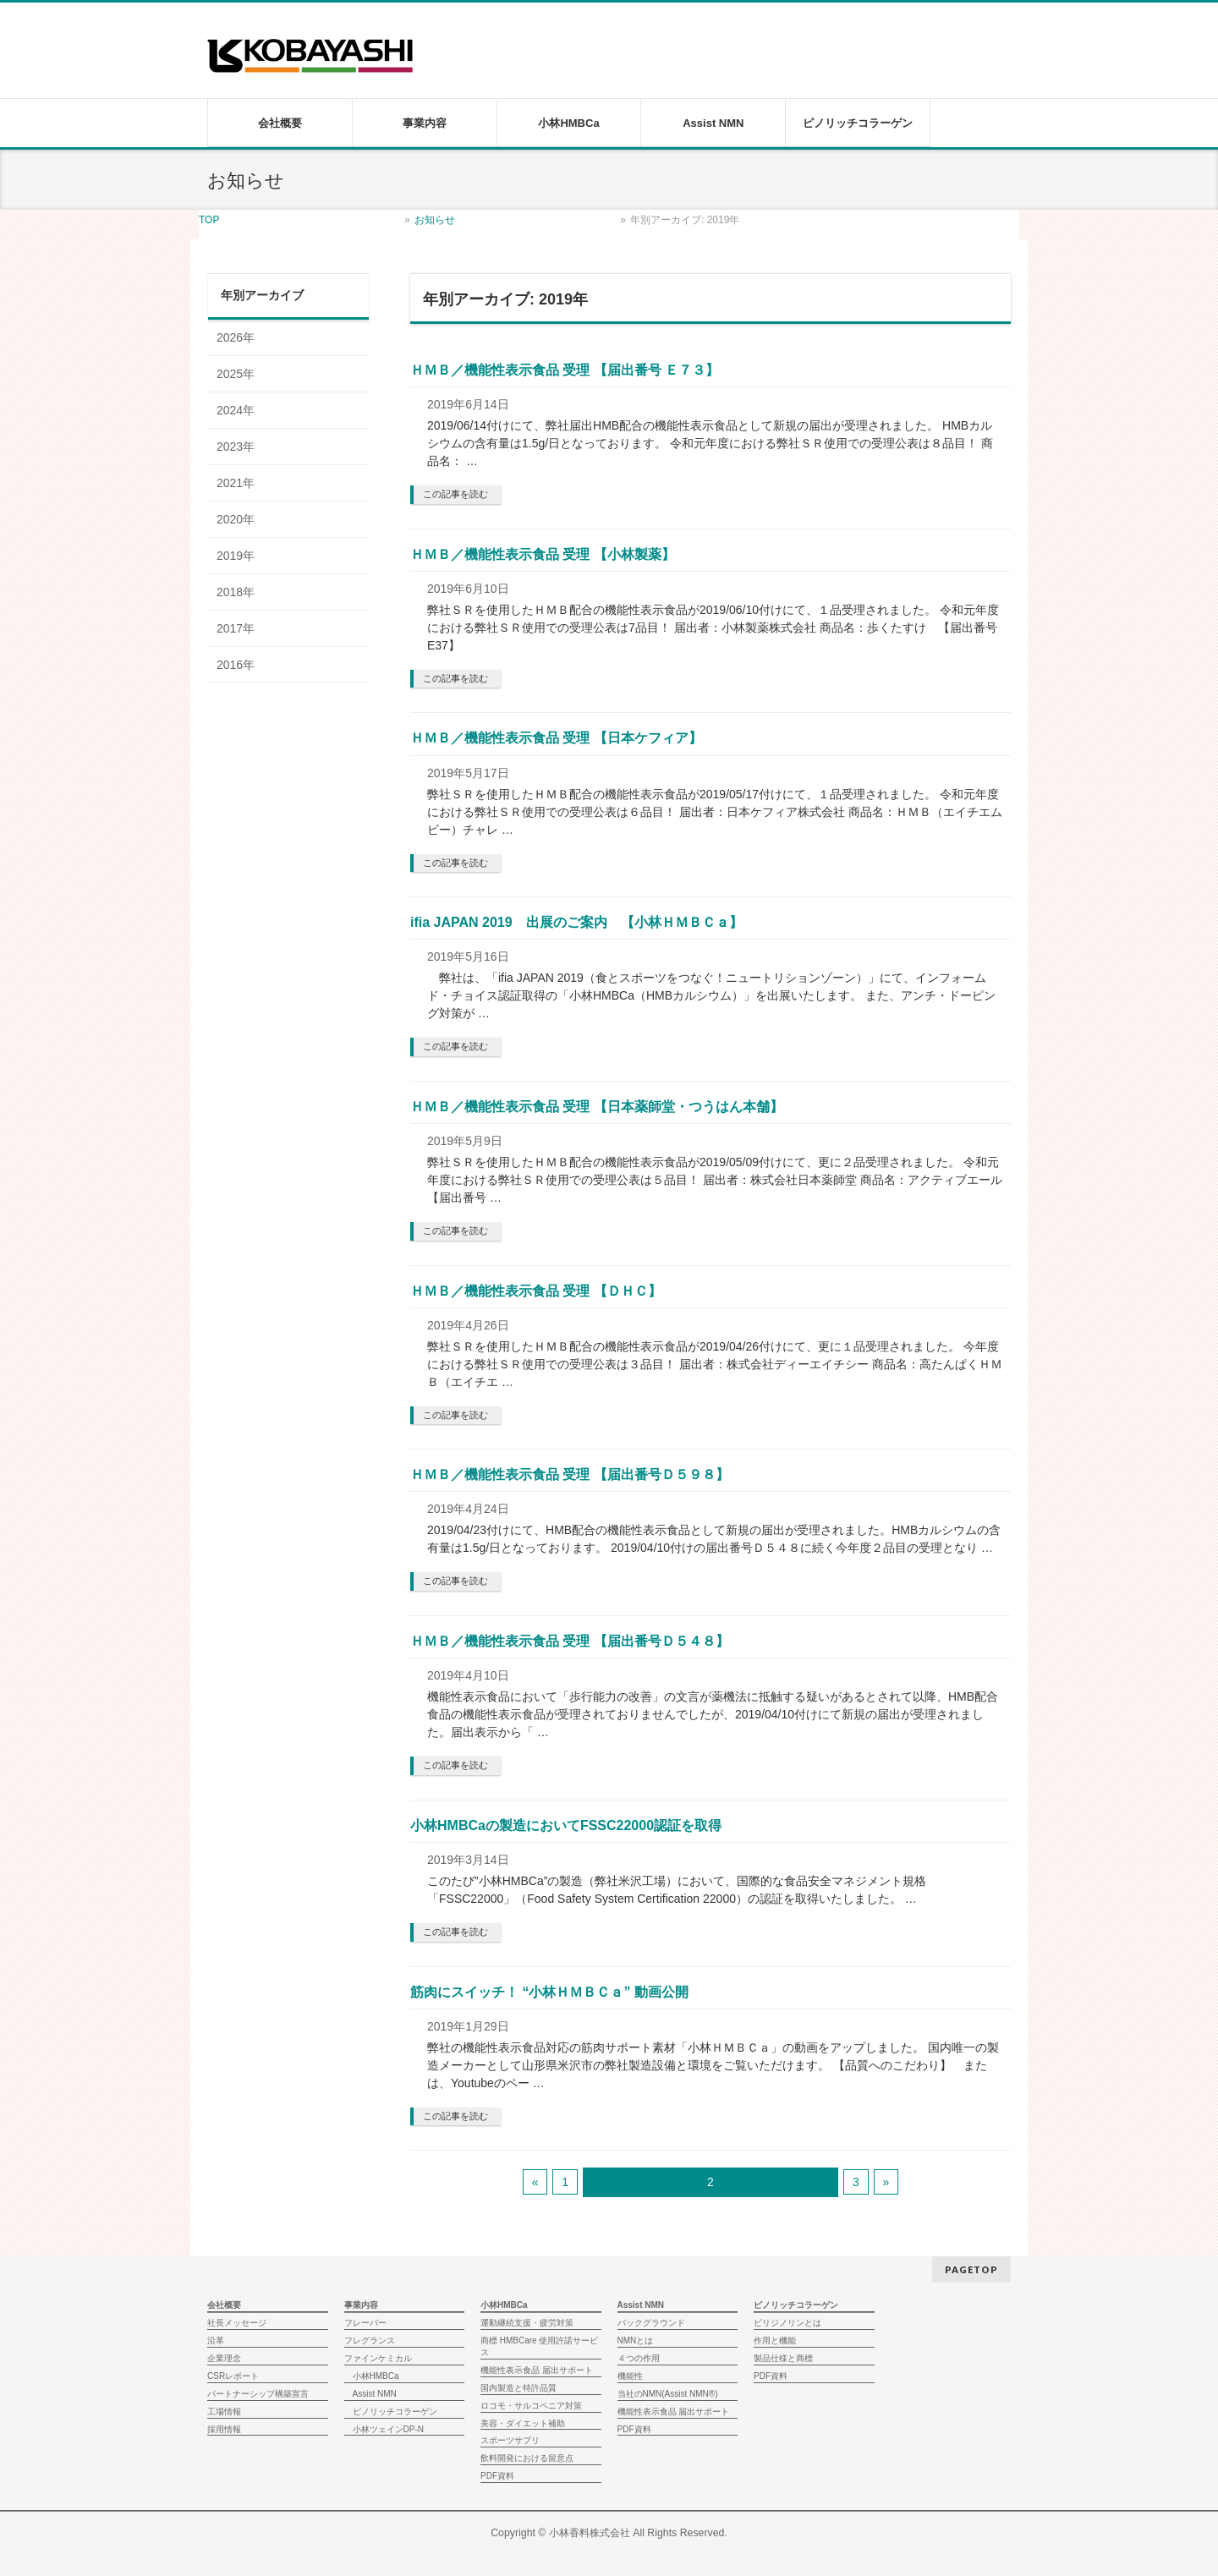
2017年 (236, 628)
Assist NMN (375, 2393)
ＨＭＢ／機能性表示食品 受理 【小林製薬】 (542, 554)
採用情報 (224, 2429)
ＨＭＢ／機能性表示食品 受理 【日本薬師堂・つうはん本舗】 (596, 1106)
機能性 (630, 2376)
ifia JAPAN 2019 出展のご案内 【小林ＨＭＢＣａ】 (576, 922)
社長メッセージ (236, 2322)
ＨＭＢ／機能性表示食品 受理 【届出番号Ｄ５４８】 (569, 1641)
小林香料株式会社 (589, 2533)
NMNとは (635, 2340)
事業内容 (361, 2305)
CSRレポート (233, 2376)
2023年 (236, 446)
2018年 (236, 592)
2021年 (236, 483)
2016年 (236, 664)
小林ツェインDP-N (388, 2429)
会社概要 (224, 2305)
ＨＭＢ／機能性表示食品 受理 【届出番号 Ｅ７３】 (564, 370)
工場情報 (224, 2411)
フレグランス (369, 2340)
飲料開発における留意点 (526, 2458)
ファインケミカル (378, 2358)
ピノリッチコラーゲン (395, 2411)
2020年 (236, 519)
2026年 (236, 337)
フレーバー (365, 2322)
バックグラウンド (651, 2322)
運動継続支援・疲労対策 (526, 2322)
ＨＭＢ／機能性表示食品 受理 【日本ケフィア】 (556, 738)
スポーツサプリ (510, 2440)
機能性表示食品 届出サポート (536, 2370)
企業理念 (224, 2358)
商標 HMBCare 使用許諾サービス (539, 2346)
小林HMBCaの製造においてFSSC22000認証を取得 (565, 1825)
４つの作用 (638, 2358)
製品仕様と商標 (783, 2358)
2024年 (236, 410)
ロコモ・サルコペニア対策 (531, 2405)
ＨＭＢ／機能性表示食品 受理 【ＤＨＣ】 (535, 1291)
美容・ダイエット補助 (522, 2423)
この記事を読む (455, 494)
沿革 (215, 2340)
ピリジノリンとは (787, 2322)
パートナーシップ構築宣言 (258, 2393)
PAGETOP (971, 2269)
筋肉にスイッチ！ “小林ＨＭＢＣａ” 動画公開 (549, 1992)
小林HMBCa (376, 2376)
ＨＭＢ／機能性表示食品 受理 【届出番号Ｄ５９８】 (569, 1474)
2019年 (236, 555)
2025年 (236, 374)
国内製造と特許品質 (518, 2387)
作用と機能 (775, 2340)
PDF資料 (497, 2475)
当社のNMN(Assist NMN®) (667, 2393)
